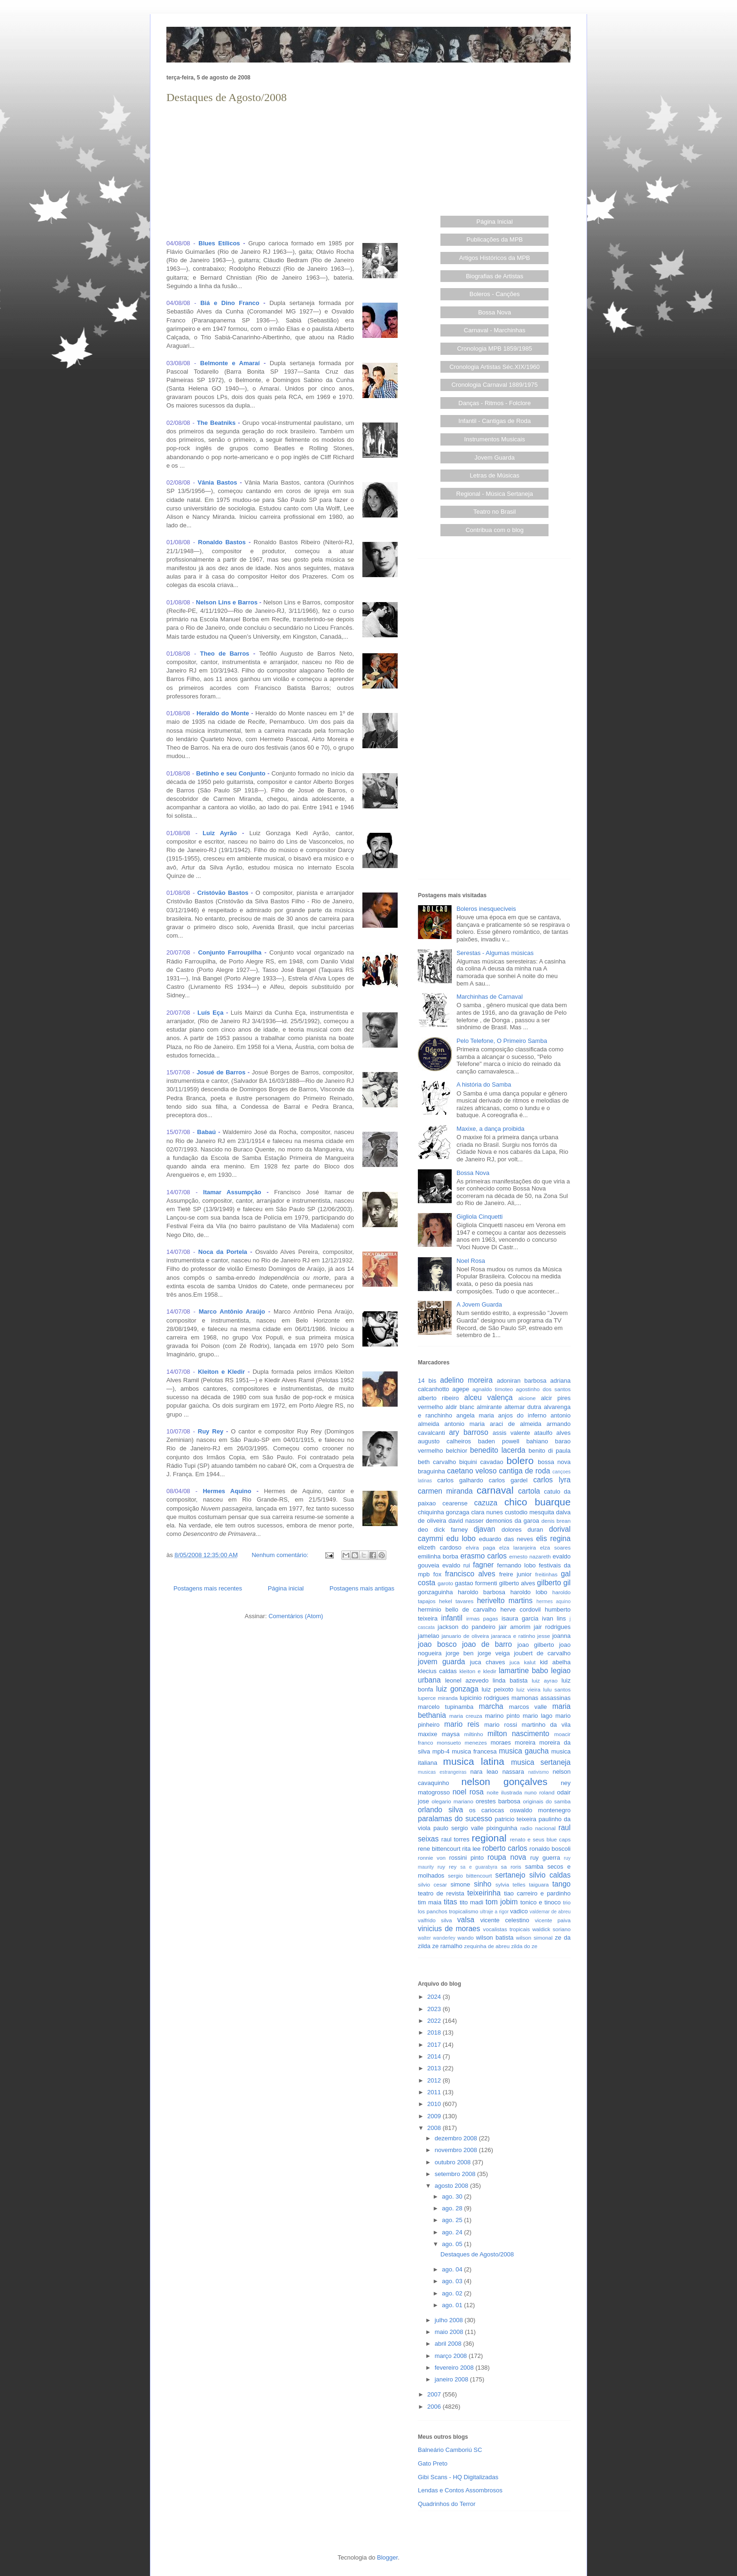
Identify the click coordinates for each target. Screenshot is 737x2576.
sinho (482, 1884)
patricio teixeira (515, 1819)
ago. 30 (453, 2196)
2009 (435, 2116)
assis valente (511, 1432)
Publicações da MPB (494, 239)
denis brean (556, 1521)
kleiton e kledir (477, 1671)
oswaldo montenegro (540, 1810)
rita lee (471, 1848)
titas (450, 1902)
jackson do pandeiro (466, 1626)
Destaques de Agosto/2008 (226, 97)
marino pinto (502, 1715)
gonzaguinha (435, 1592)
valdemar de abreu (550, 1911)
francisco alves (470, 1574)
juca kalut (522, 1662)
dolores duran (522, 1529)
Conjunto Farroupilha (229, 952)
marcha (491, 1706)
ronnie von (432, 1858)
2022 (435, 2020)
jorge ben (459, 1653)
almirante (489, 1406)
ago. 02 (453, 2293)
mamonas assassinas (541, 1697)
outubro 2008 (453, 2162)
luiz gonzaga (457, 1689)
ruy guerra (545, 1857)
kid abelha (555, 1662)
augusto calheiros (444, 1441)
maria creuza (465, 1716)
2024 (435, 1996)
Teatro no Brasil (494, 511)
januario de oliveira (465, 1636)
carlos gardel (508, 1480)
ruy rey (447, 1866)
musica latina (473, 1761)
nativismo (538, 1772)
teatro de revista (441, 1893)
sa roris (511, 1866)
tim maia (429, 1902)
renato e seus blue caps (540, 1839)
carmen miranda (445, 1491)
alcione (527, 1398)
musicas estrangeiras (442, 1772)
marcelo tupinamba (445, 1706)
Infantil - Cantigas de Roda (494, 420)
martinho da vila (546, 1724)
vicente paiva (553, 1920)
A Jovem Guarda (479, 1304)
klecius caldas (437, 1671)
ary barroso (468, 1432)
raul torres (455, 1839)
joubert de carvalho (542, 1653)
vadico (519, 1911)
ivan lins (554, 1618)
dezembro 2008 (457, 2138)
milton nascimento (518, 1734)
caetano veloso (472, 1471)
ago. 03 (453, 2281)
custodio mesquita (529, 1512)
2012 (435, 2080)
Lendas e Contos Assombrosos (460, 2490)
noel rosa (468, 1792)
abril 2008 (449, 2343)
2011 (435, 2092)
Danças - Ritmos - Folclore (494, 403)
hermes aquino (553, 1601)
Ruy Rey (210, 1431)
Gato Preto (432, 2463)
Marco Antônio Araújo (232, 1311)
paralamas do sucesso (455, 1819)
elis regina (553, 1538)
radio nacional (538, 1828)
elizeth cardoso (440, 1547)
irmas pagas (482, 1618)
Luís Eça (210, 1012)
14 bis (427, 1380)
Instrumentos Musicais (494, 439)
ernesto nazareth (529, 1556)
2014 (435, 2056)
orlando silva (440, 1810)
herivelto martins (505, 1601)
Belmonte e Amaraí (230, 363)
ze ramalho (447, 1946)
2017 (435, 2044)
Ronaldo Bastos (222, 542)
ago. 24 (453, 2232)
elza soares (555, 1547)
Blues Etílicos (219, 243)
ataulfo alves (552, 1432)
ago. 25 (453, 2220)
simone (460, 1884)
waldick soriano (551, 1929)
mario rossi (500, 1724)
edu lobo (461, 1538)
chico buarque (537, 1501)
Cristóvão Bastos (223, 892)
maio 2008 (450, 2331)
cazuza (485, 1503)
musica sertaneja (541, 1762)
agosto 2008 (452, 2185)
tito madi (471, 1902)
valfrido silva (435, 1920)
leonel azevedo (467, 1680)
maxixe (427, 1734)
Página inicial (286, 1588)
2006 (435, 2406)
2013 (435, 2068)
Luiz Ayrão (220, 833)
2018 (435, 2032)
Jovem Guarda (495, 457)
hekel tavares (456, 1601)
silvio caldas (550, 1875)
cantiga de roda (524, 1471)
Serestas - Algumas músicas (494, 952)
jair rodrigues (552, 1626)
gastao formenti (476, 1583)
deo (423, 1529)
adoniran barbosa (522, 1380)
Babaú (206, 1131)
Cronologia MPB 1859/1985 (494, 348)
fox (437, 1574)
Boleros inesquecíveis (486, 908)
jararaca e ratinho (513, 1636)
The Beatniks (216, 422)
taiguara (539, 1884)
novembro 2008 (457, 2149)
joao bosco (437, 1644)
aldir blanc (460, 1406)
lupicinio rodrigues (485, 1697)
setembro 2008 (456, 2173)
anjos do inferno (522, 1415)
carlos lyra (552, 1480)
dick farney (451, 1529)
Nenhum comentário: (280, 1554)
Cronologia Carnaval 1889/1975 (494, 384)
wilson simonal (534, 1937)
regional (489, 1837)
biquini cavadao (481, 1461)
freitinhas (546, 1574)
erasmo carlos (483, 1556)
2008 (435, 2127)
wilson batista (495, 1937)
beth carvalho (437, 1461)
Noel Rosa (470, 1260)
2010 (435, 2103)
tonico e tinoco (540, 1902)
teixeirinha (484, 1893)
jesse (543, 1636)
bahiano (537, 1441)
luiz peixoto (498, 1689)
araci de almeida (515, 1423)
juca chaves (487, 1662)
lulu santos (557, 1689)
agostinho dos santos (543, 1389)
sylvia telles (510, 1884)
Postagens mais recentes (207, 1588)
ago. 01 (453, 2305)
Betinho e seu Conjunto (231, 773)
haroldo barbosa (481, 1592)
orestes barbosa (498, 1801)
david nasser (466, 1520)
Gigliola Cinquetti (479, 1216)
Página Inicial (495, 221)
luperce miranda (438, 1698)
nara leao (484, 1771)
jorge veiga (494, 1653)
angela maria (475, 1415)
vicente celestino (504, 1920)
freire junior (515, 1574)
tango (561, 1884)
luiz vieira (529, 1689)
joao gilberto (535, 1644)
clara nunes (487, 1512)
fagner (483, 1565)
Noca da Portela (222, 1251)
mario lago (537, 1715)
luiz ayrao (544, 1680)
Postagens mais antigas (361, 1588)
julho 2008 (450, 2320)
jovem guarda (441, 1662)
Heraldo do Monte (222, 713)
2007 (435, 2394)
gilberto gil (554, 1583)
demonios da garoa (512, 1520)
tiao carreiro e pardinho (537, 1893)
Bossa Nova (494, 312)
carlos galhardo (460, 1480)
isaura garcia (520, 1618)
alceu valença (488, 1398)
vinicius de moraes (449, 1929)
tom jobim (502, 1902)
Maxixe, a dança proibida (490, 1128)
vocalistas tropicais (506, 1929)
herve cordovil (520, 1609)
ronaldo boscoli (550, 1848)
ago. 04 (453, 2269)
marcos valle (528, 1706)
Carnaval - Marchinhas (494, 330)
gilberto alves (517, 1583)
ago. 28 (453, 2208)
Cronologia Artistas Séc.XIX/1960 (494, 366)
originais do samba (547, 1801)
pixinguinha (501, 1828)
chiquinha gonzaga (443, 1512)
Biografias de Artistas (494, 276)
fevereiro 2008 (455, 2367)
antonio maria (464, 1423)
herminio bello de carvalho (457, 1609)
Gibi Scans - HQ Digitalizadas (458, 2477)
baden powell (498, 1441)
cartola (529, 1491)
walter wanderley (436, 1938)
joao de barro (487, 1644)
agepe (460, 1389)
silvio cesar (432, 1884)
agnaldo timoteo (492, 1389)
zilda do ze (524, 1946)
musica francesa (474, 1751)
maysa (451, 1734)
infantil (452, 1618)
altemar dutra (522, 1406)
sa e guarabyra (478, 1867)
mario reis (461, 1724)
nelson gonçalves (505, 1781)
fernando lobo (516, 1565)
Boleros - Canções (495, 294)
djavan (484, 1529)
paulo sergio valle (458, 1828)
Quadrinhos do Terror (447, 2503)
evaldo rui (456, 1565)
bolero (519, 1460)
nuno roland (540, 1792)
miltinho (473, 1734)
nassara (513, 1771)
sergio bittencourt (470, 1875)
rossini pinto (466, 1857)
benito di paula (550, 1450)
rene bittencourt (439, 1848)
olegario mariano (452, 1801)
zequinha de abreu (487, 1946)
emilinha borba (438, 1556)
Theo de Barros (225, 653)
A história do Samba (483, 1084)
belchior (457, 1450)
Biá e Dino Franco (229, 302)
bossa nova (554, 1461)
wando (465, 1937)
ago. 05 (453, 2243)
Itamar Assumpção (232, 1192)
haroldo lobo (529, 1592)
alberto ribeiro (438, 1398)
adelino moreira (466, 1380)
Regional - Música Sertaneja (494, 493)
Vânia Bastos (217, 482)
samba (534, 1866)
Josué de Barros (220, 1072)
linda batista (510, 1680)
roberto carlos (504, 1848)
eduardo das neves (506, 1538)
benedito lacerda (497, 1450)
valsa (465, 1920)
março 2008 (452, 2355)
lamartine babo (523, 1671)
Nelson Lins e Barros (227, 602)
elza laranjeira (517, 1547)
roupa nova (506, 1857)
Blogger (387, 2557)
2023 (435, 2008)
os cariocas (486, 1810)
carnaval (495, 1490)
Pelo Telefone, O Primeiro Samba (501, 1040)
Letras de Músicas (495, 475)
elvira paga (480, 1547)
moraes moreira (513, 1742)
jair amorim (515, 1626)
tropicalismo (463, 1911)
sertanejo (510, 1875)
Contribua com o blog (494, 529)
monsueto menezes (462, 1742)
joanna (561, 1635)
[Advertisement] (283, 172)
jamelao (428, 1635)
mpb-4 (441, 1751)
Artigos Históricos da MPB (494, 257)
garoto (445, 1583)
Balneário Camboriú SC (450, 2449)
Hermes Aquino (227, 1491)
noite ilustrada (504, 1792)
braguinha (431, 1471)
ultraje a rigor (494, 1911)
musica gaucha (524, 1751)
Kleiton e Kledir (221, 1371)
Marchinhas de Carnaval (489, 996)
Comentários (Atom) (295, 1616)
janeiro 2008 (452, 2379)
